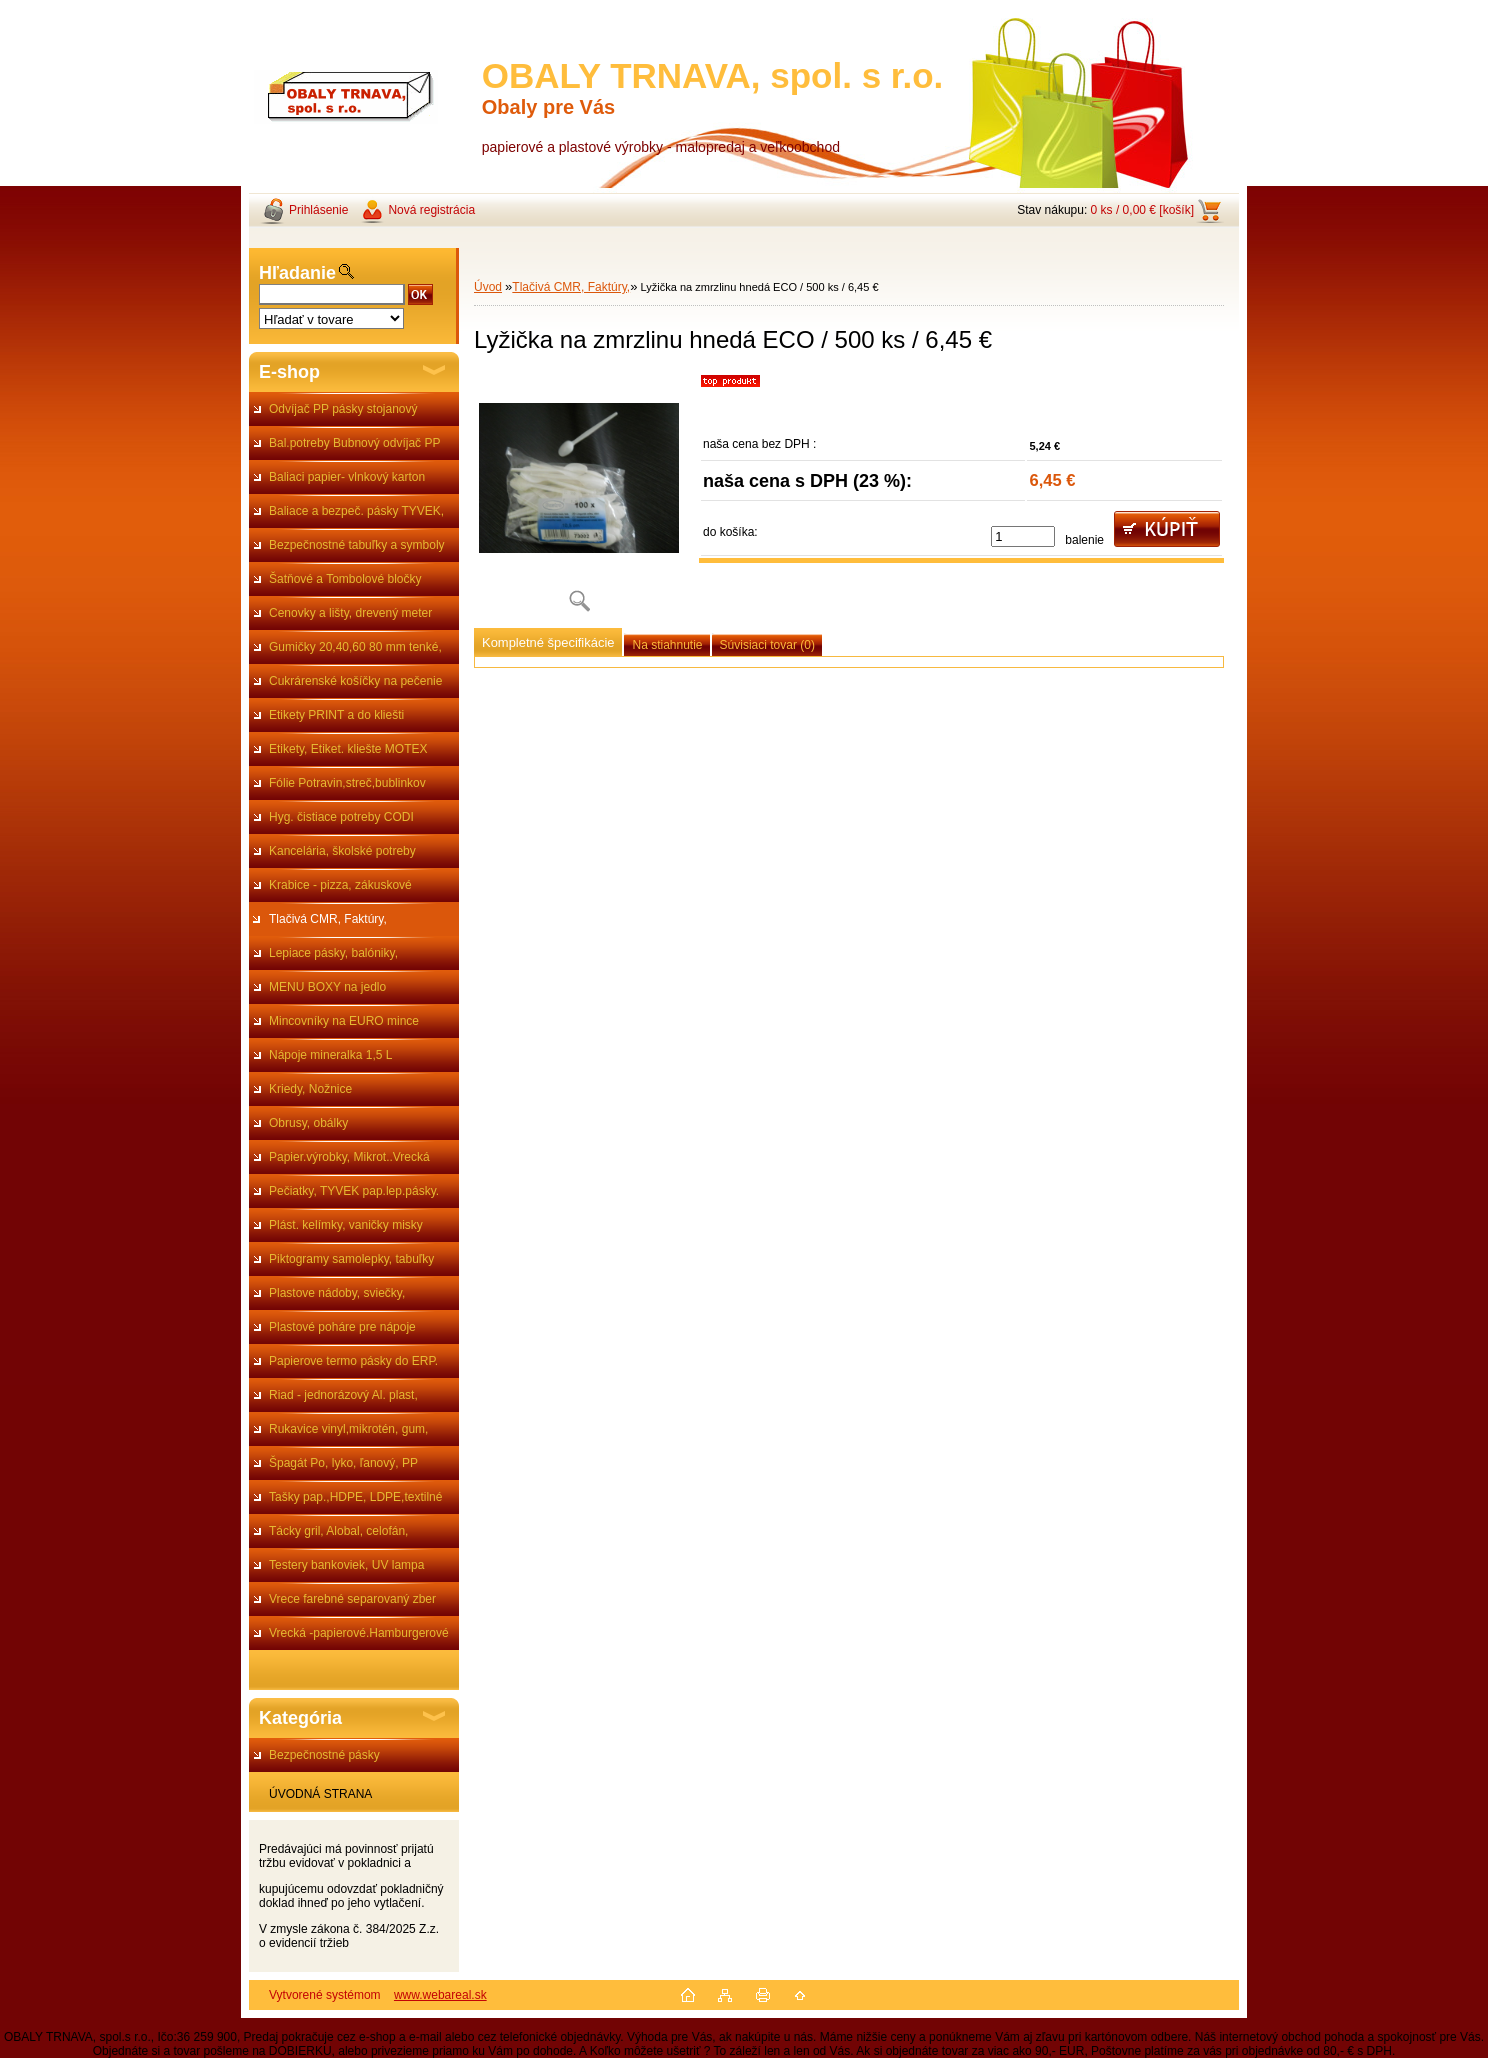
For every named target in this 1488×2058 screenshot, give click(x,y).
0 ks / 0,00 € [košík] (1142, 210)
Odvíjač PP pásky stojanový (343, 409)
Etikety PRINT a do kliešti (336, 715)
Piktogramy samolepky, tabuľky (351, 1259)
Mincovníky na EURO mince (344, 1021)
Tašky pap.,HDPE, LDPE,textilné (355, 1497)
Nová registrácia (431, 210)
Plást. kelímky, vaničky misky (346, 1225)
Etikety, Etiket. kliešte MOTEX (348, 749)
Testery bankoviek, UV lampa (346, 1565)
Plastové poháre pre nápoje (342, 1327)
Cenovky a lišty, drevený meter (350, 613)
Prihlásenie (318, 210)
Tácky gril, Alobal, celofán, (338, 1531)
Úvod (488, 287)
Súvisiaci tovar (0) (767, 645)
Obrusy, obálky (308, 1123)
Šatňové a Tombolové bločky (345, 579)
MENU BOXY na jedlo (327, 987)
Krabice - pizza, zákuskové (340, 885)
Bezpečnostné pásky (324, 1755)
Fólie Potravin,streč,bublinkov (347, 783)
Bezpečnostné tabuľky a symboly (357, 545)
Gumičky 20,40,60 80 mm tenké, (355, 647)
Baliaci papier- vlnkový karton (347, 477)
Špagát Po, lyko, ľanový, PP (343, 1463)
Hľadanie (297, 273)
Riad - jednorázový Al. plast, (343, 1395)
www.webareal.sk (440, 1995)
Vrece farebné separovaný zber (352, 1599)
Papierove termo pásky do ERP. (353, 1361)
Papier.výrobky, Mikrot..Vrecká (349, 1157)
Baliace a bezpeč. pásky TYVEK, (356, 511)
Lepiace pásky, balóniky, (333, 953)
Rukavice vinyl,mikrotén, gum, (348, 1429)
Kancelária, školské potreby (342, 851)
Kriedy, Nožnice (310, 1089)
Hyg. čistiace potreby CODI (341, 817)
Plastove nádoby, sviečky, (337, 1293)
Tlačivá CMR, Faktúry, (328, 919)
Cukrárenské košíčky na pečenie (355, 681)
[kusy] (1023, 536)
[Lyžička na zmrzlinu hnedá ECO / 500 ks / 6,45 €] (579, 499)
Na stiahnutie (667, 645)
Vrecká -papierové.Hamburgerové (359, 1633)
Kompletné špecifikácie (548, 642)
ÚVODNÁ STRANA (320, 1794)
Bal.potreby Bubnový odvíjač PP (354, 443)
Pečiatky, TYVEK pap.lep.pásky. (354, 1191)
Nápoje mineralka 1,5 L (330, 1055)
